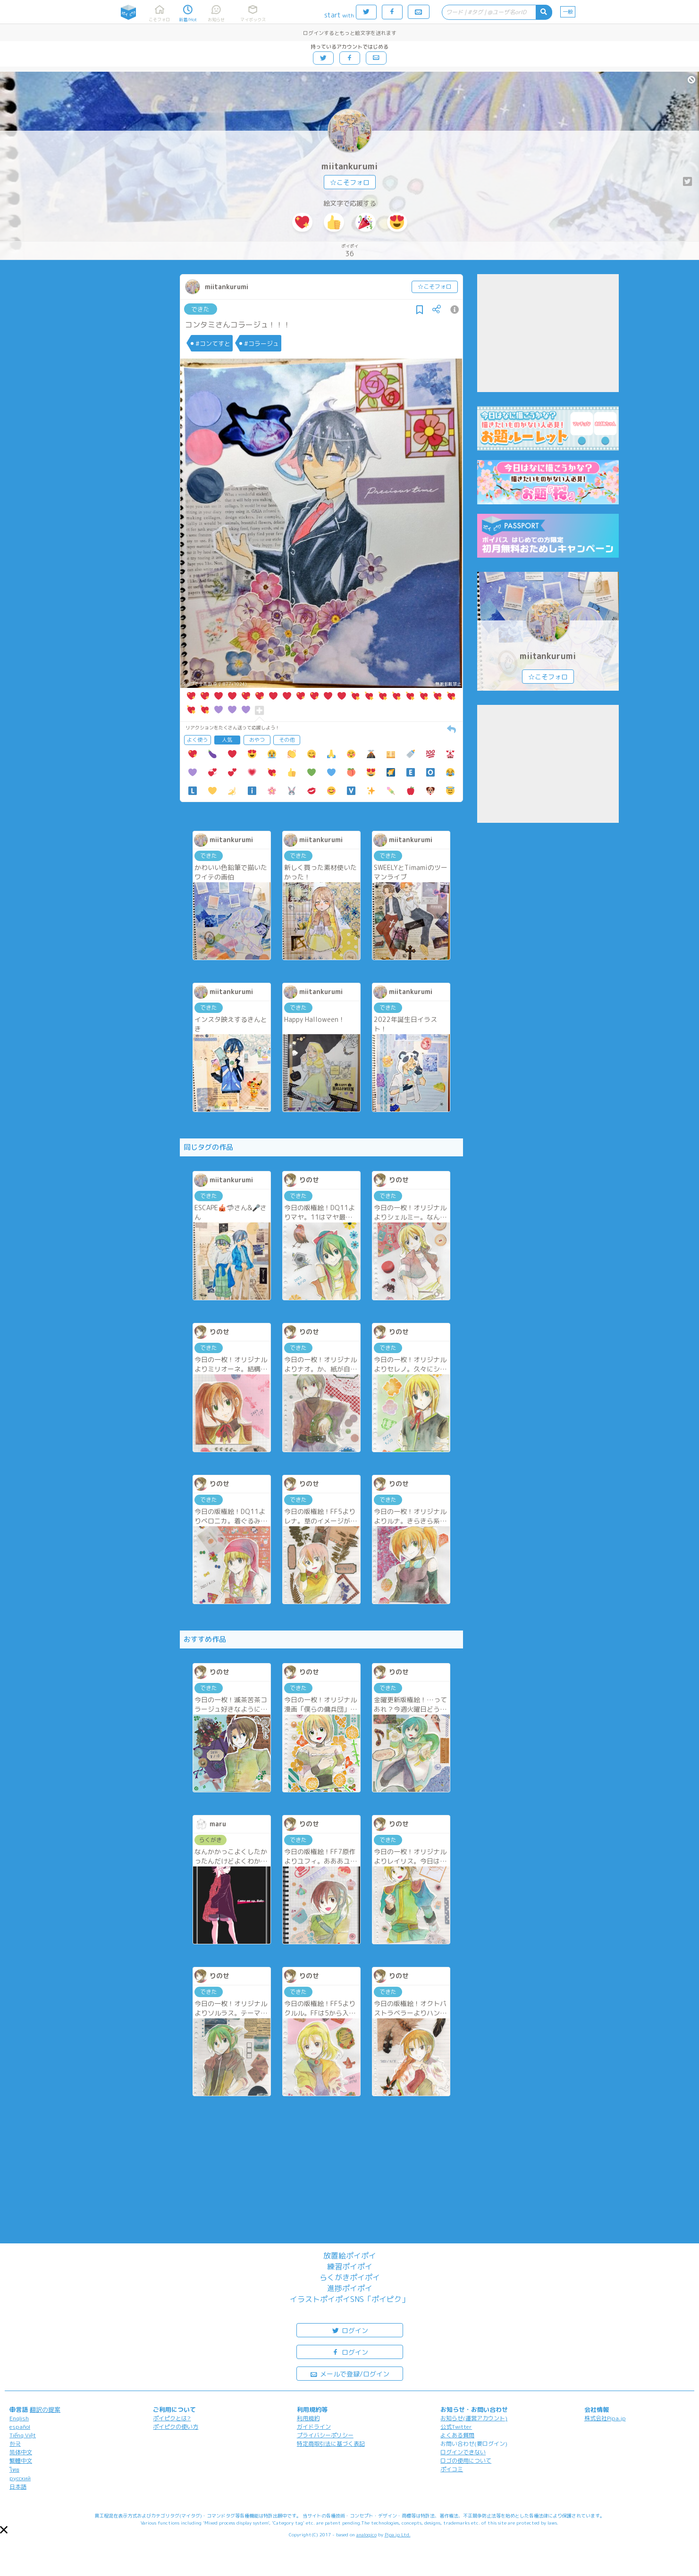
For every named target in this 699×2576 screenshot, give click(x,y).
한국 (15, 2444)
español (19, 2427)
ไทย (14, 2470)
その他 (287, 740)
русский (20, 2478)
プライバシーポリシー (325, 2435)
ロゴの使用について (465, 2461)
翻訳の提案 (45, 2409)
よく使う (197, 740)
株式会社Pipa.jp (605, 2418)
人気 (227, 740)
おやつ (257, 740)
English (19, 2418)
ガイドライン (314, 2427)
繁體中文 (20, 2461)
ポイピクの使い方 (175, 2427)
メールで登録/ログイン (349, 2373)
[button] (4, 2530)
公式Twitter (456, 2427)
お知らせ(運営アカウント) (473, 2418)
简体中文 (20, 2452)
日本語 (17, 2487)
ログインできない (463, 2452)
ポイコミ (451, 2469)
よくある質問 (457, 2435)
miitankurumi (349, 166)
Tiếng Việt (22, 2435)
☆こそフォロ (350, 182)
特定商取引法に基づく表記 (331, 2444)
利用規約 (308, 2418)
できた (200, 309)
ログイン (349, 2330)
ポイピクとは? (172, 2418)
